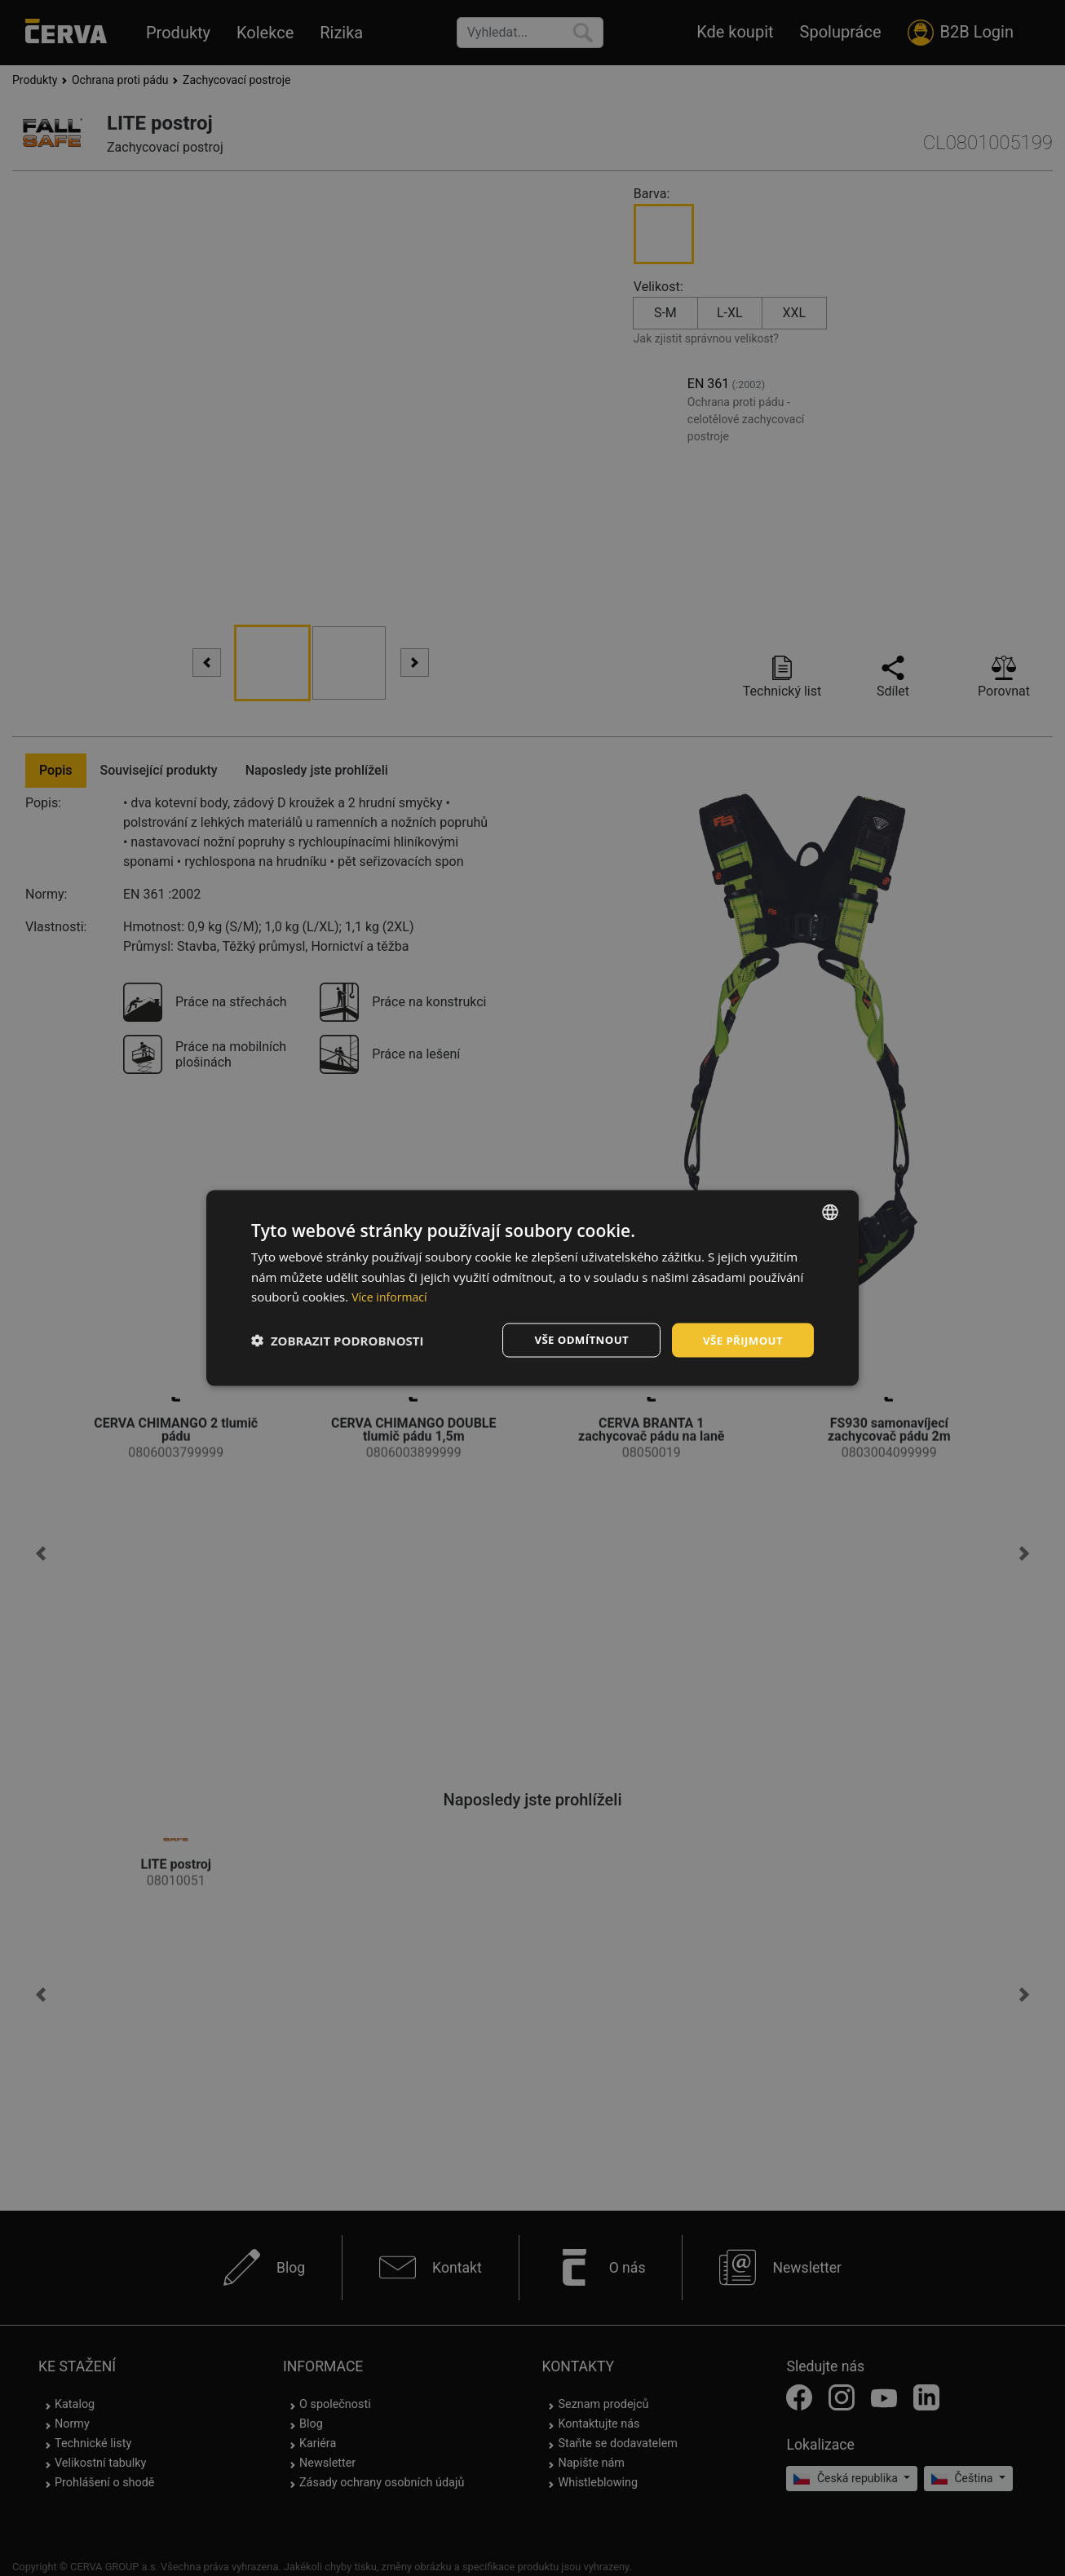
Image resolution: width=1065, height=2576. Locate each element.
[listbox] (830, 1211)
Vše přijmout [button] (741, 1339)
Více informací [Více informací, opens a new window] (391, 1296)
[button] (337, 1340)
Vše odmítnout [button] (574, 1339)
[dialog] (532, 1288)
